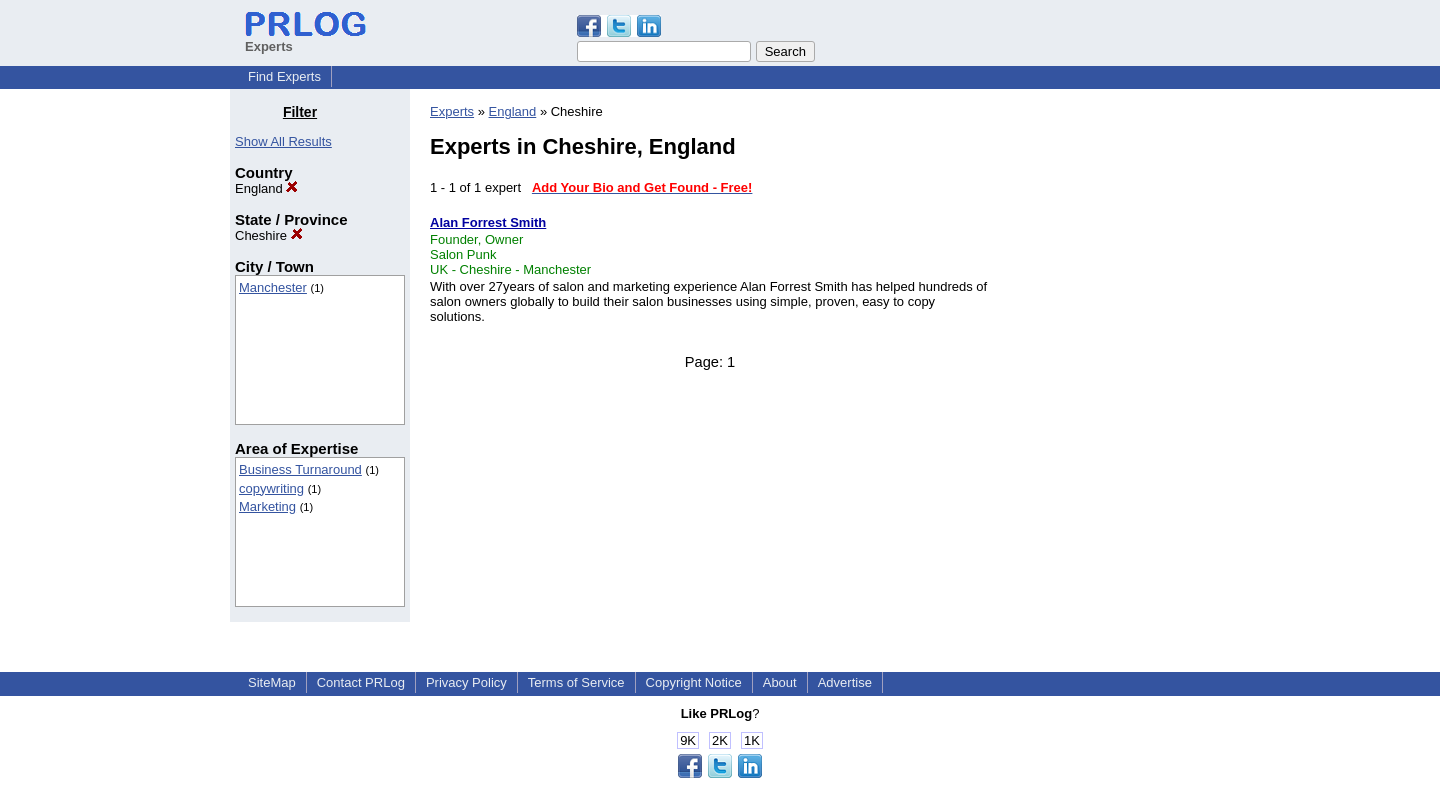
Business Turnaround (300, 469)
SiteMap (272, 682)
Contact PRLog (361, 682)
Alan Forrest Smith (488, 222)
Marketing (267, 506)
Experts (452, 111)
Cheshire (269, 235)
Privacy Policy (466, 682)
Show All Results (283, 141)
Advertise (845, 682)
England (266, 188)
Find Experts (284, 76)
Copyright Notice (694, 682)
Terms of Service (576, 682)
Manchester (273, 287)
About (780, 682)
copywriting (271, 488)
